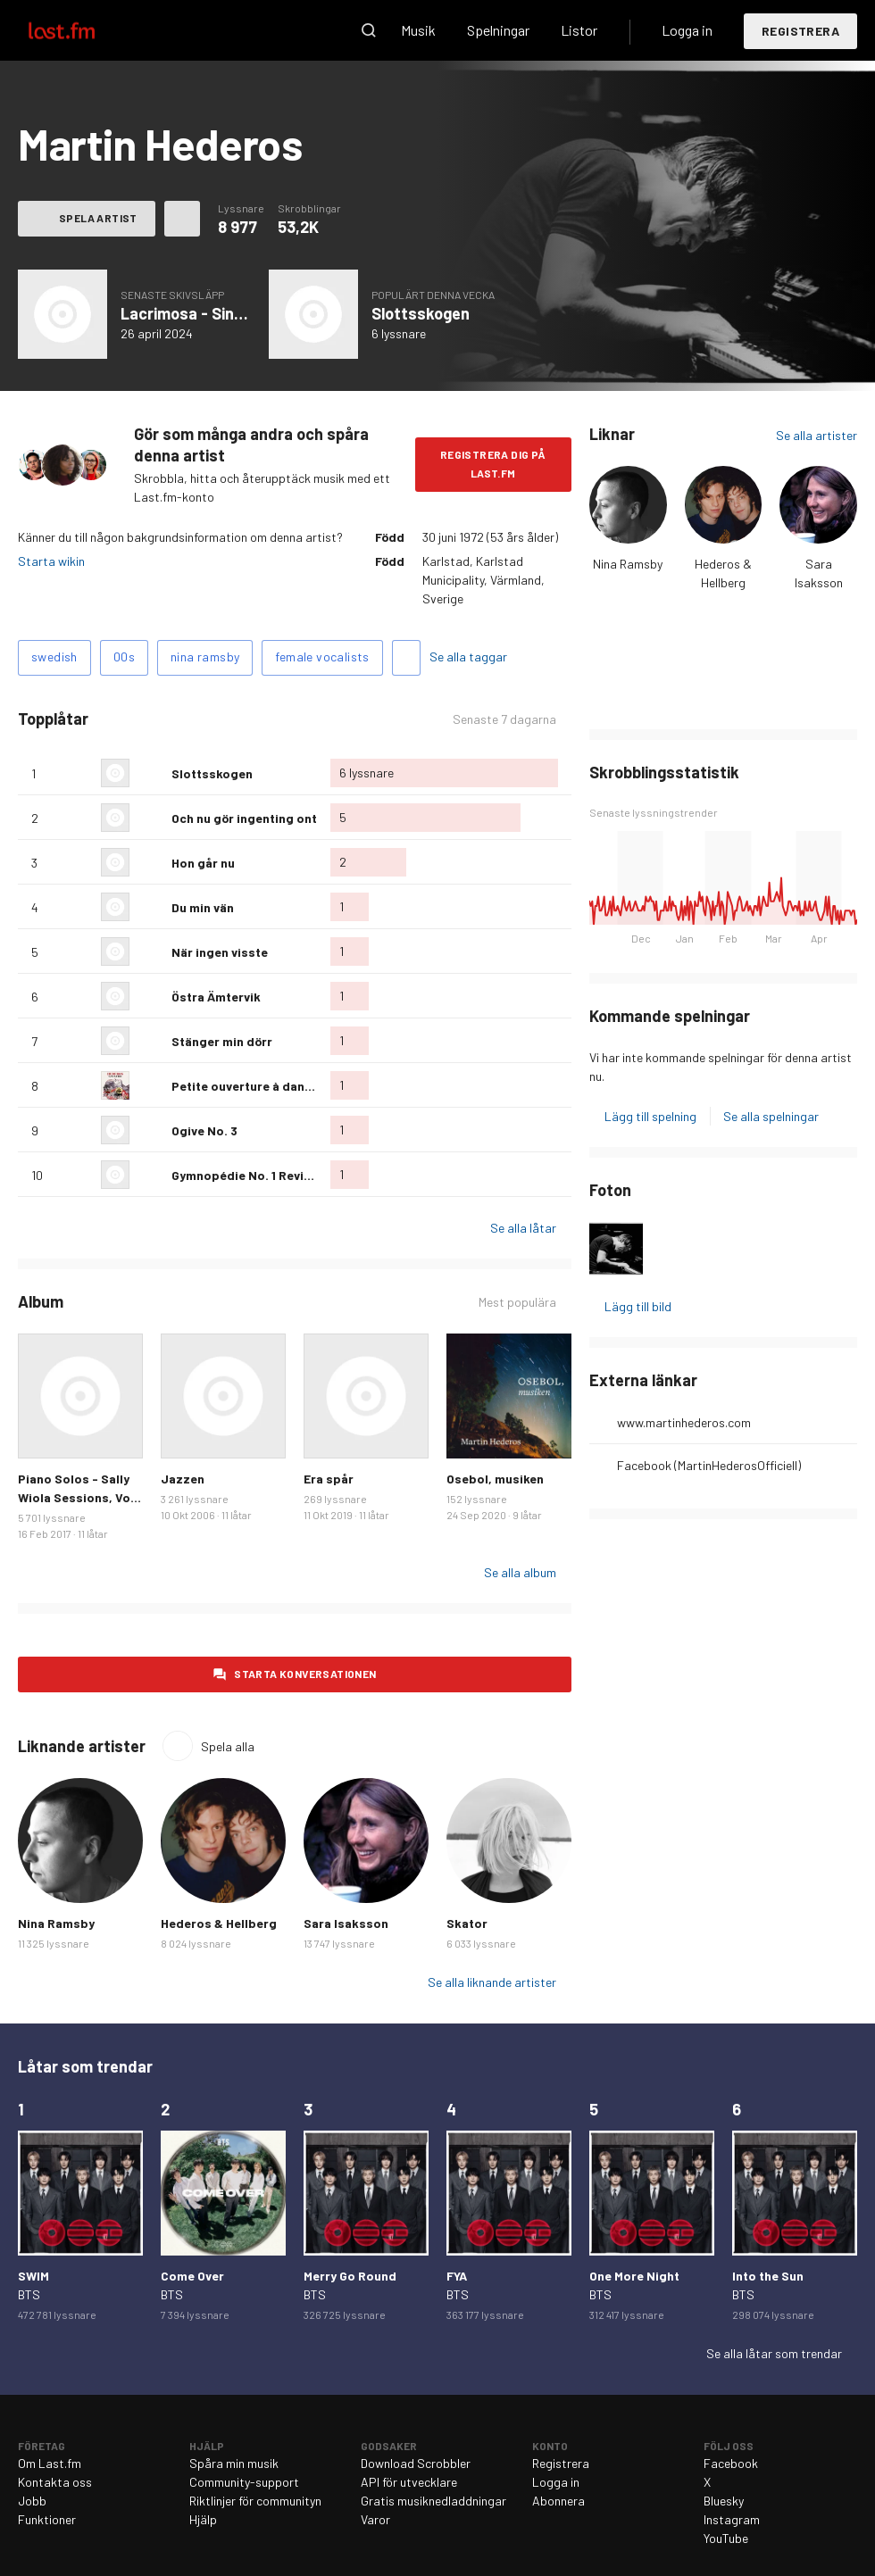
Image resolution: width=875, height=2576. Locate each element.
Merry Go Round (350, 2275)
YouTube (726, 2538)
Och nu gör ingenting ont (244, 818)
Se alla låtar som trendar (774, 2353)
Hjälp (203, 2519)
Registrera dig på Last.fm (493, 463)
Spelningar (498, 29)
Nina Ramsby (627, 563)
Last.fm (82, 30)
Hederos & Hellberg (219, 1923)
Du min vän (202, 907)
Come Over (192, 2275)
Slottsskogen (420, 313)
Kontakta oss (55, 2481)
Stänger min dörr (221, 1041)
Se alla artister (816, 435)
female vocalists (322, 656)
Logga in (687, 29)
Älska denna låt (151, 773)
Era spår (329, 1478)
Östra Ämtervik (216, 996)
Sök (368, 30)
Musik (418, 29)
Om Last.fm (49, 2463)
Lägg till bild (637, 1306)
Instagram (732, 2519)
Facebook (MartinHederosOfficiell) (709, 1465)
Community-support (244, 2481)
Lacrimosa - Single (188, 313)
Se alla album (520, 1572)
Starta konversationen (305, 1673)
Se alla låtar (523, 1227)
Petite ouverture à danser (247, 1085)
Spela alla (227, 1746)
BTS (29, 2294)
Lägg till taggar (406, 658)
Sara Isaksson (346, 1923)
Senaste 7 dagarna (504, 719)
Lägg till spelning (650, 1116)
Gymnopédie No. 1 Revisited (253, 1175)
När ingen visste (219, 952)
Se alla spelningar (771, 1116)
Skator (467, 1923)
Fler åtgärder (182, 219)
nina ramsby (205, 656)
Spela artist (98, 218)
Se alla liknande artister (492, 1982)
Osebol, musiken (495, 1478)
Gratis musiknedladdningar (433, 2500)
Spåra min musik (234, 2463)
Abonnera (558, 2500)
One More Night (634, 2275)
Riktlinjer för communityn (255, 2500)
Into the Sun (768, 2275)
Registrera (800, 30)
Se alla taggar (468, 656)
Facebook (731, 2463)
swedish (54, 656)
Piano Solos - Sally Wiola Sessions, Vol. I (78, 1497)
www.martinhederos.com (684, 1422)
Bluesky (724, 2500)
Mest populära (517, 1301)
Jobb (32, 2500)
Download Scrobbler (416, 2463)
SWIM (33, 2275)
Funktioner (47, 2519)
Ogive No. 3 (204, 1130)
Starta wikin (51, 561)
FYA (456, 2275)
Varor (375, 2519)
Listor (579, 29)
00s (124, 656)
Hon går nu (203, 862)
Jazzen (182, 1478)
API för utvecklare (409, 2481)
